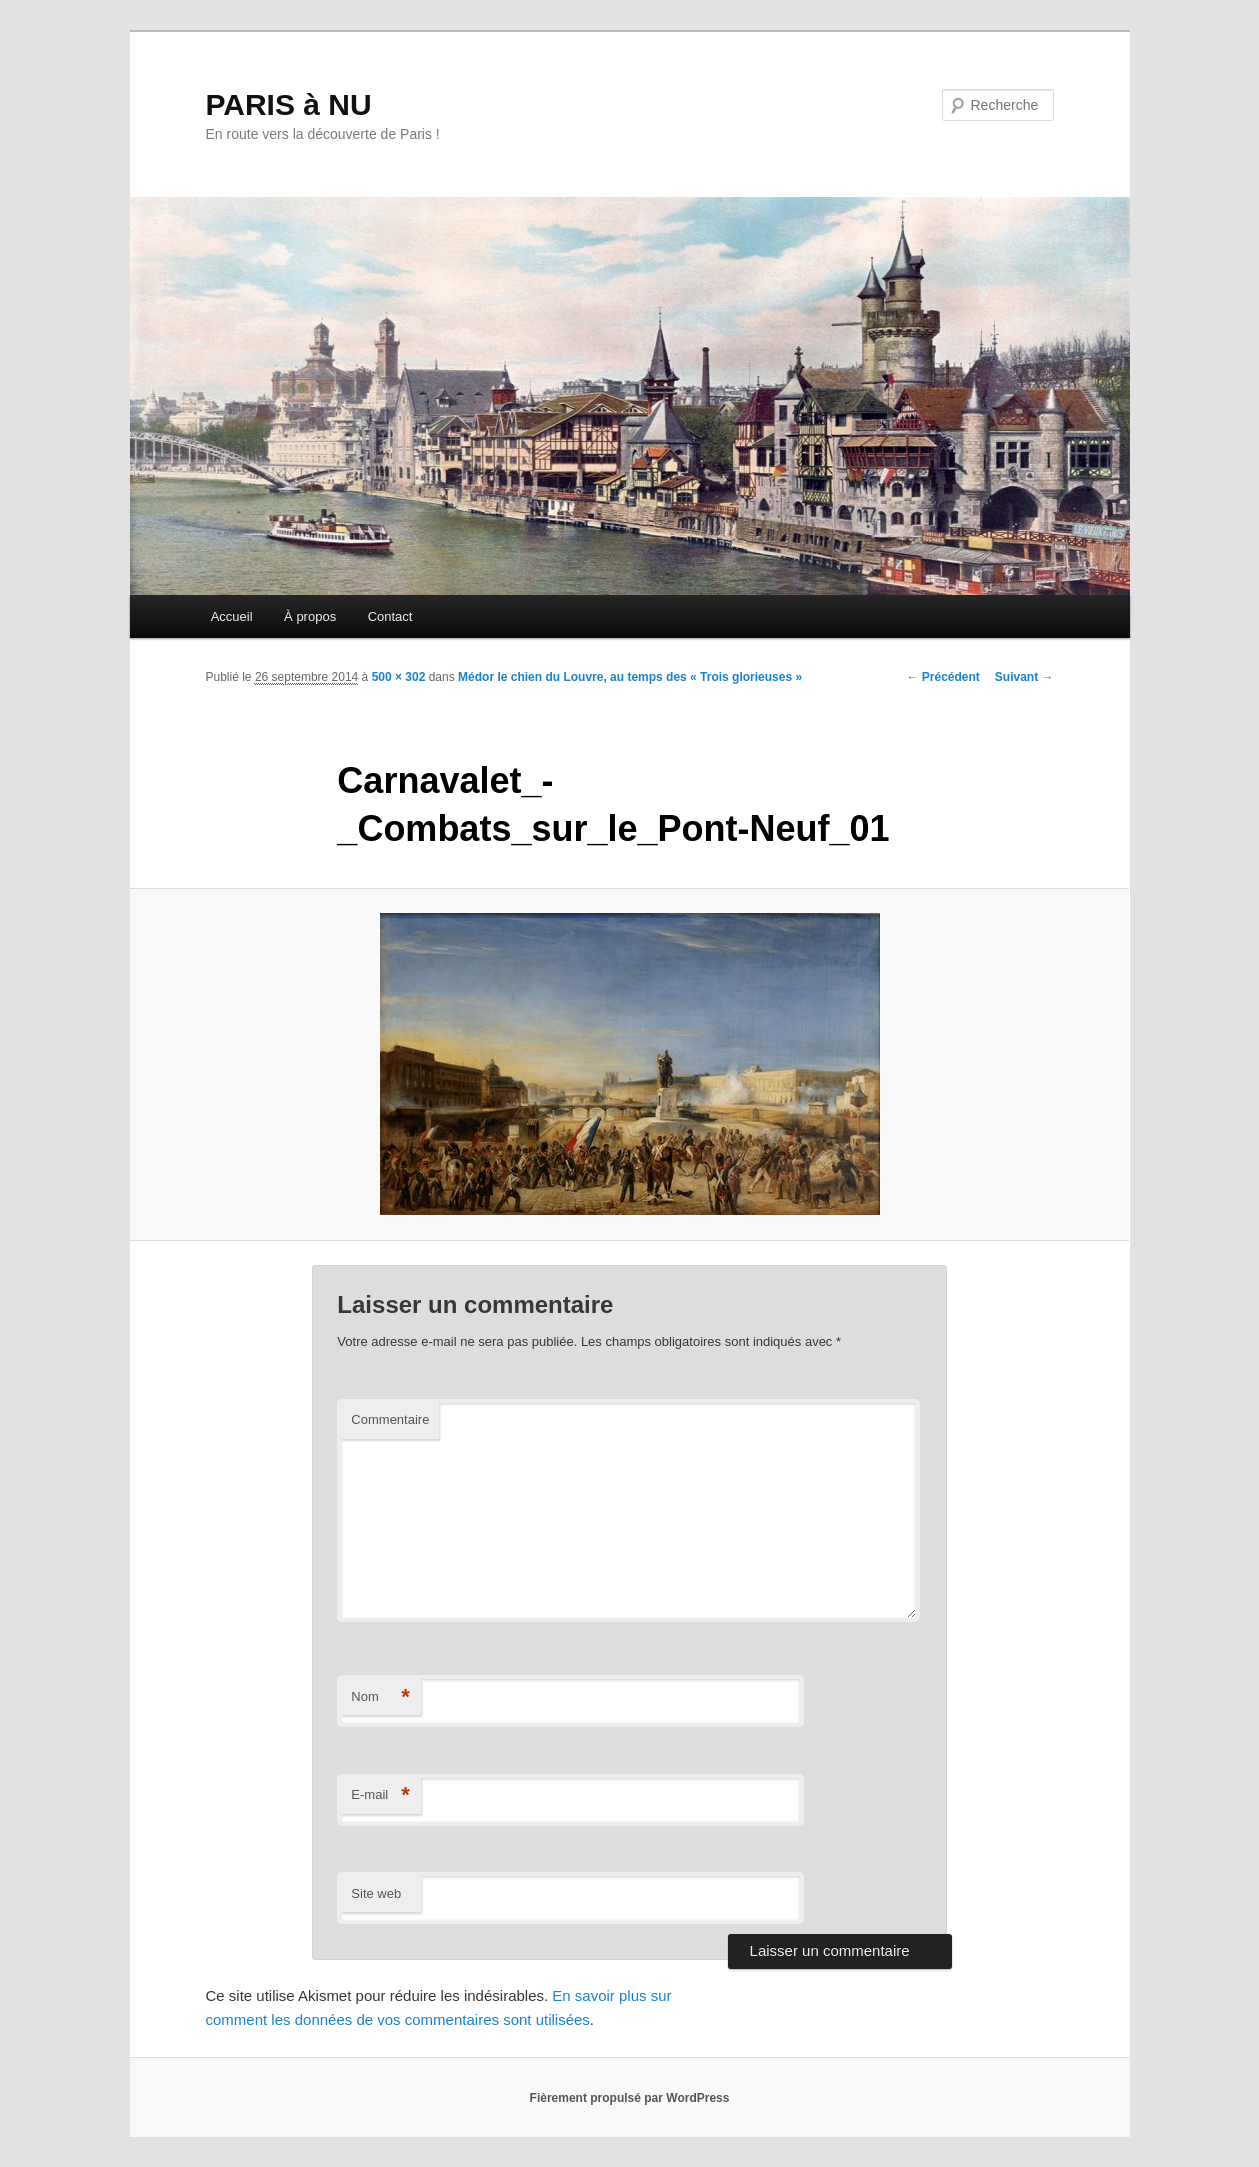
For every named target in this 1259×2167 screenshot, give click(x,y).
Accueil (232, 616)
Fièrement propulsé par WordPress (630, 2098)
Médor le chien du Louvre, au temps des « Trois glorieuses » (630, 677)
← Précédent (942, 677)
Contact (390, 616)
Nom (380, 1697)
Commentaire (390, 1419)
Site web (376, 1893)
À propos (310, 616)
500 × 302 (399, 677)
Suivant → (1024, 677)
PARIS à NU (289, 104)
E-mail (380, 1795)
